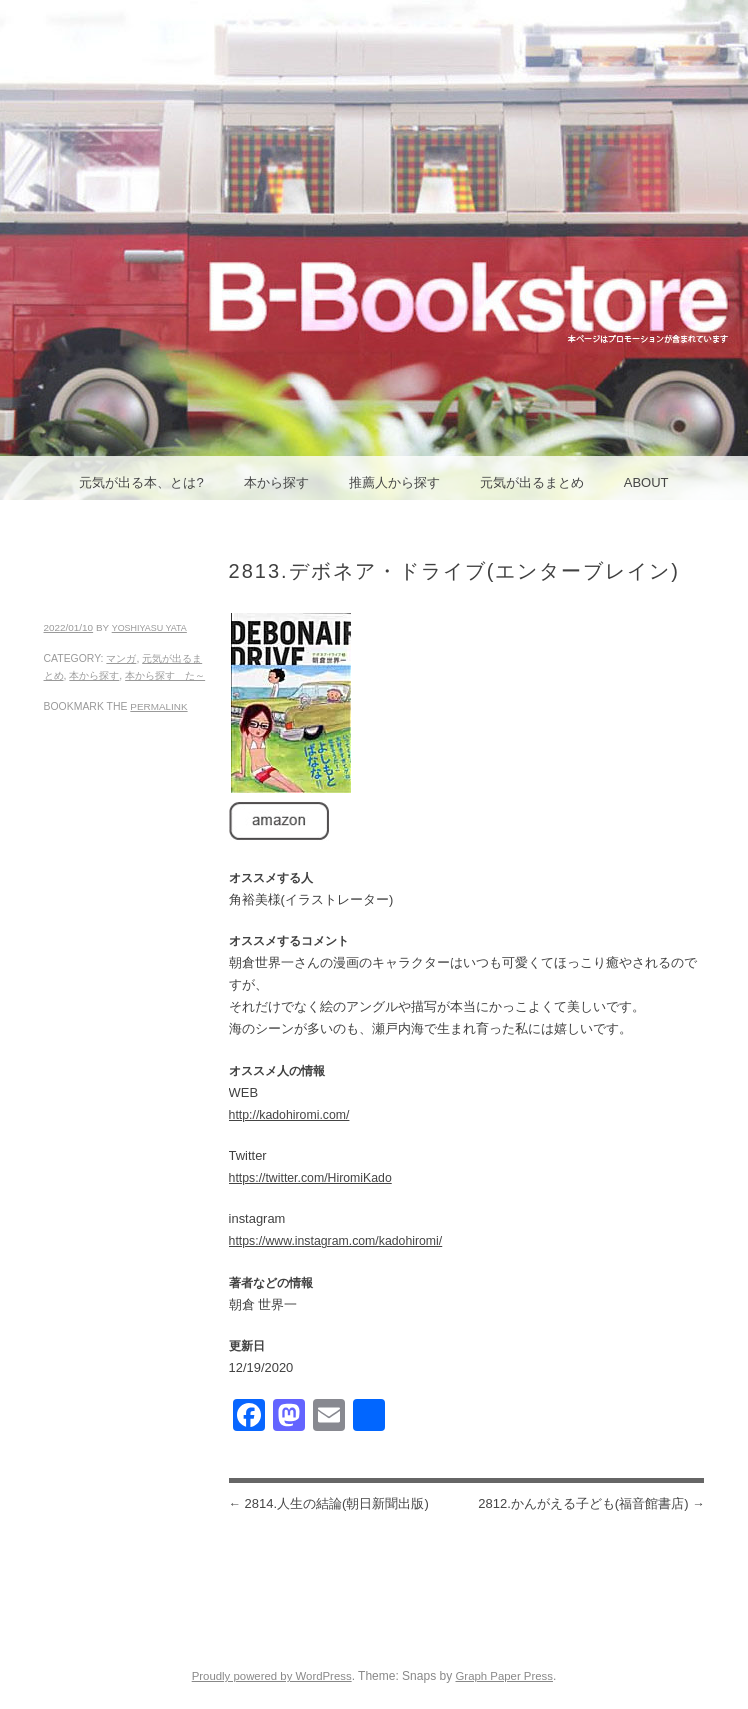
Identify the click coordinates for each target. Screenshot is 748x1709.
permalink (158, 706)
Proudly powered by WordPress (272, 1676)
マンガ (121, 658)
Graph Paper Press (504, 1676)
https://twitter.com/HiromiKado (310, 1178)
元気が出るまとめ (532, 482)
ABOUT (646, 482)
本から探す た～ (165, 675)
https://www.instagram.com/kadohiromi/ (336, 1241)
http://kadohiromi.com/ (289, 1115)
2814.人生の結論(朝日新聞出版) (329, 1503)
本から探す (276, 482)
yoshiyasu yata (149, 628)
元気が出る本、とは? (141, 482)
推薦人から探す (394, 482)
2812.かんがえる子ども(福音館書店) (591, 1503)
